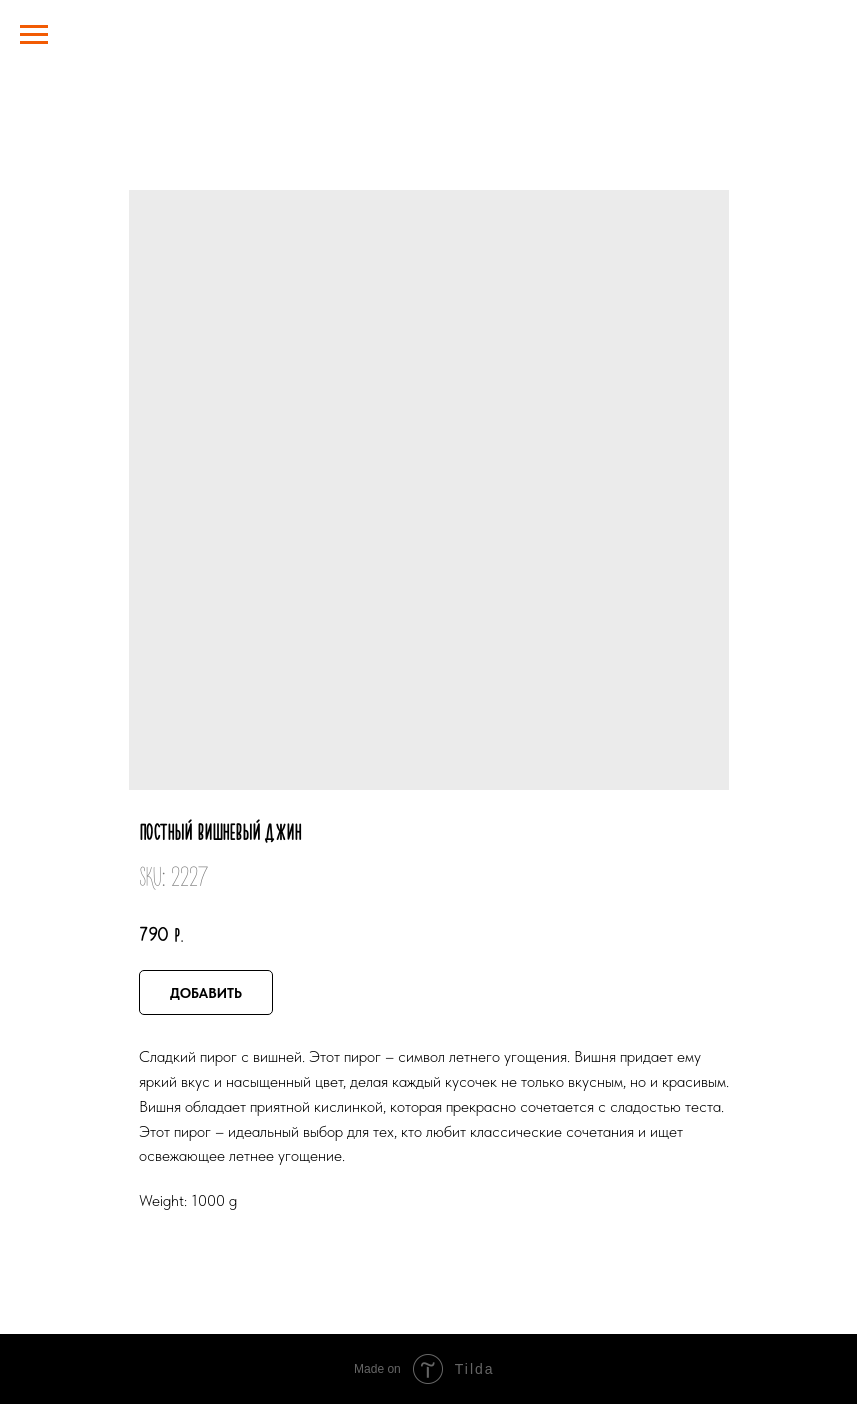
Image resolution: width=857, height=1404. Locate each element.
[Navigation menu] (34, 35)
